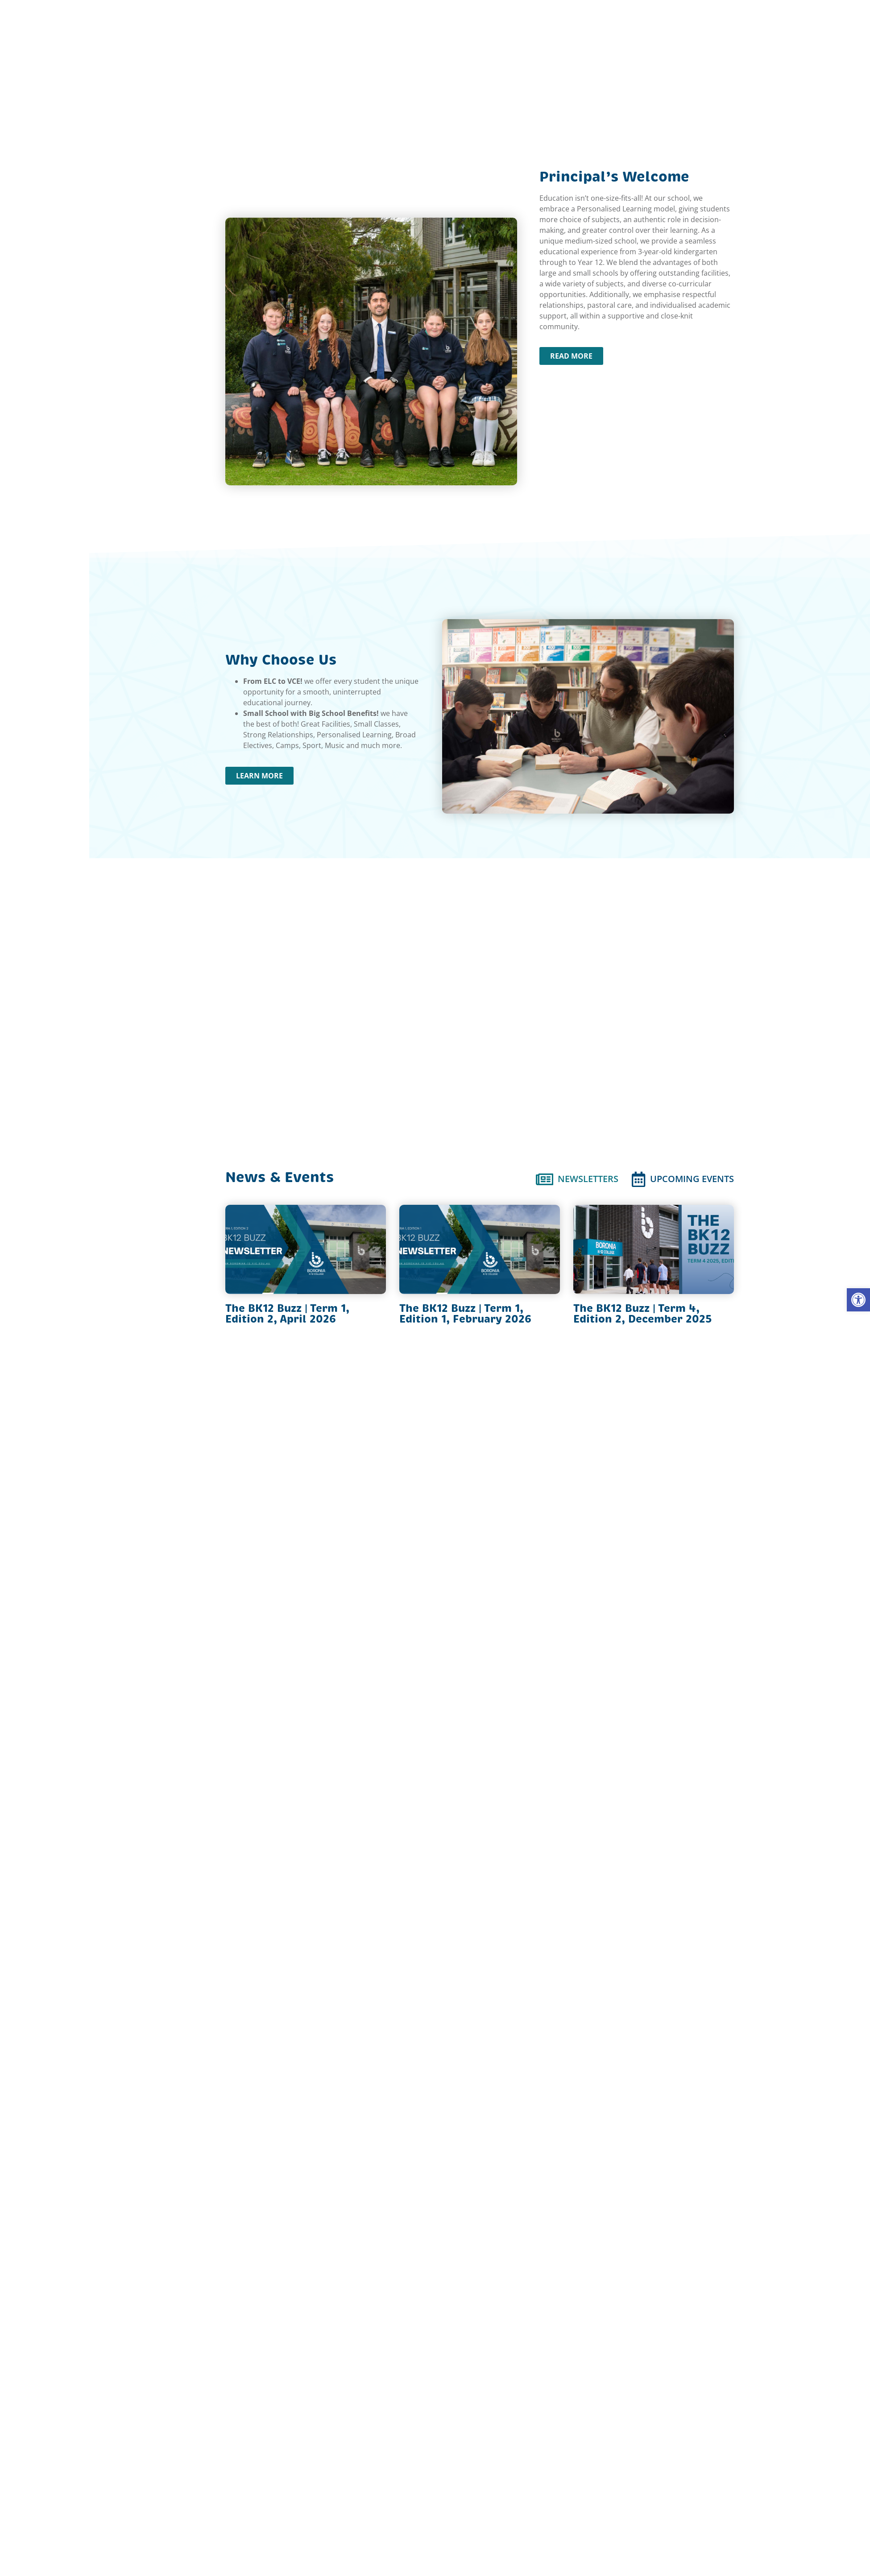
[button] (858, 1299)
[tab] (577, 1179)
